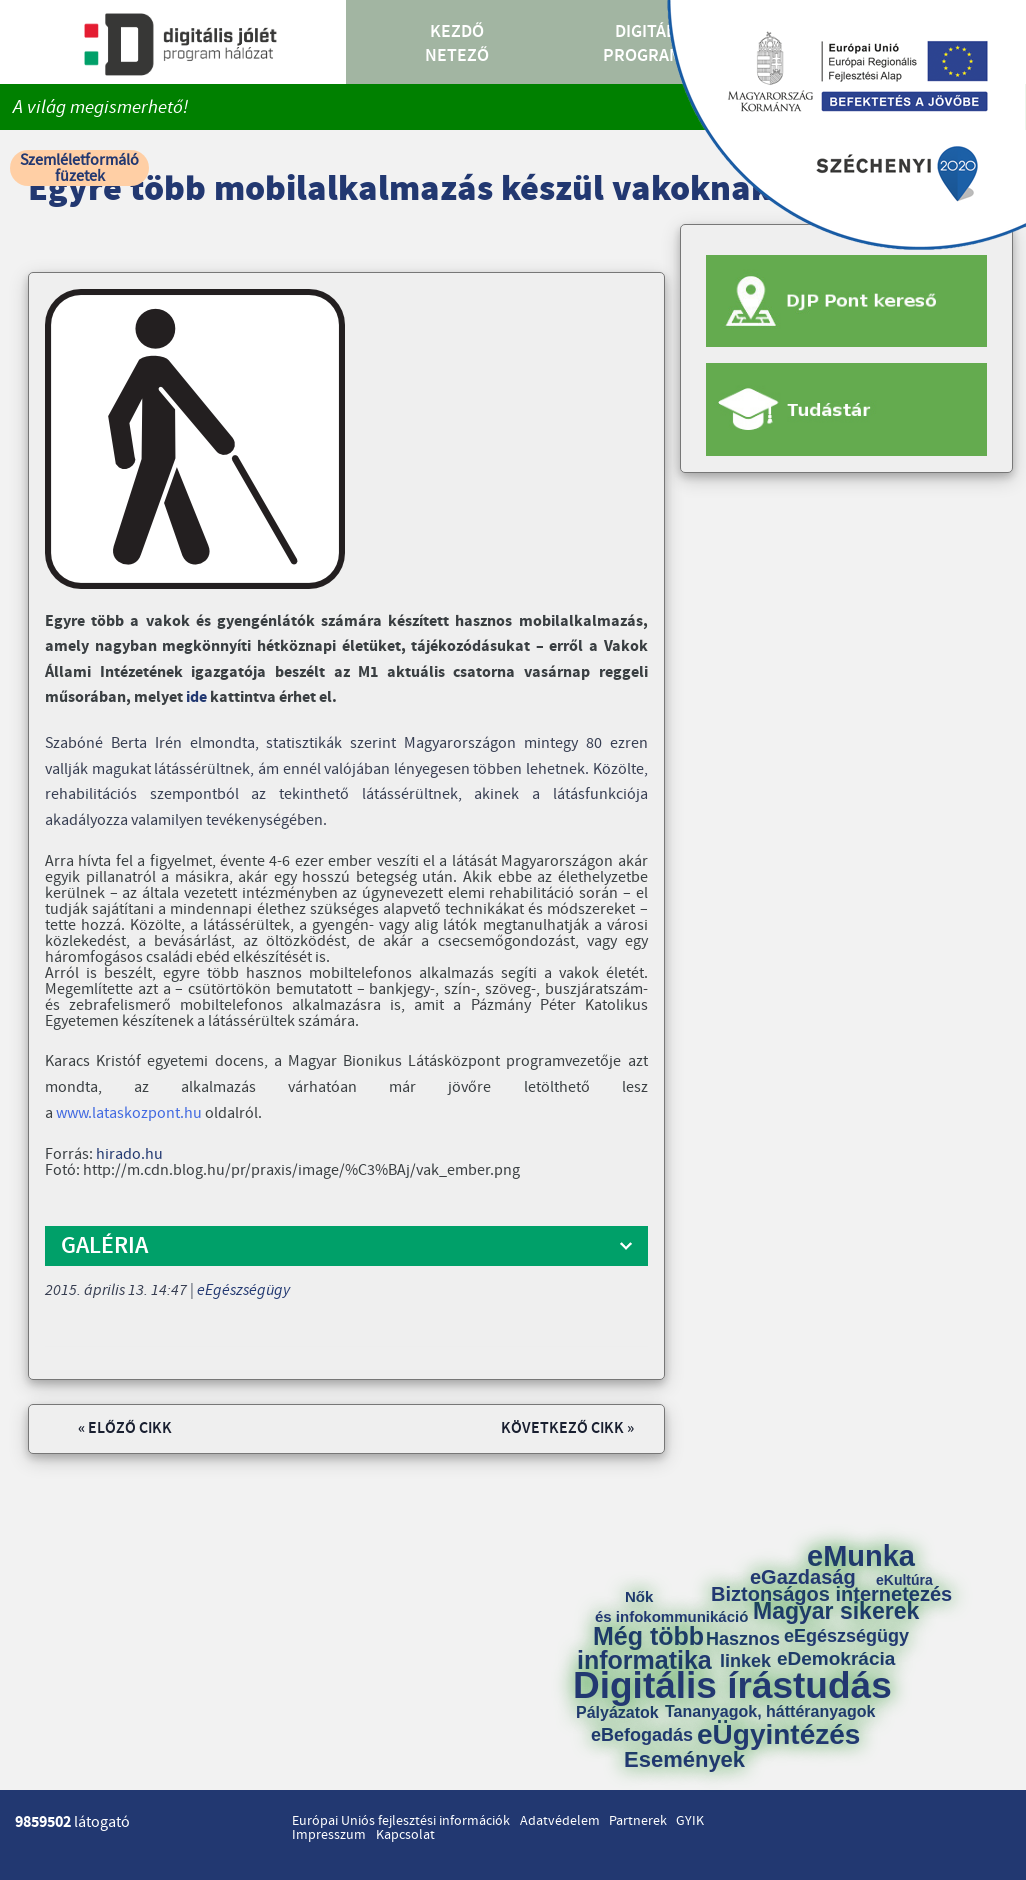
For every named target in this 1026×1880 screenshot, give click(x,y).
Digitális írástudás (732, 1685)
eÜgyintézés (778, 1735)
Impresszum (329, 1835)
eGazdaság (803, 1577)
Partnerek (638, 1821)
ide (198, 697)
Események (684, 1760)
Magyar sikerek (836, 1611)
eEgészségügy (243, 1290)
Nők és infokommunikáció (671, 1606)
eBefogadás (642, 1735)
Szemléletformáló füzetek (79, 168)
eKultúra (904, 1580)
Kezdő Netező (457, 44)
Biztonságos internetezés (831, 1594)
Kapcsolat (405, 1835)
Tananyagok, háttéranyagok (770, 1712)
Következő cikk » (567, 1428)
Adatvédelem (560, 1821)
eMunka (861, 1556)
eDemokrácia (836, 1658)
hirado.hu (129, 1154)
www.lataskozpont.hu (129, 1113)
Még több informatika (644, 1648)
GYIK (690, 1821)
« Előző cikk (125, 1428)
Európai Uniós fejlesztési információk (401, 1821)
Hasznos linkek (750, 1650)
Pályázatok (617, 1713)
